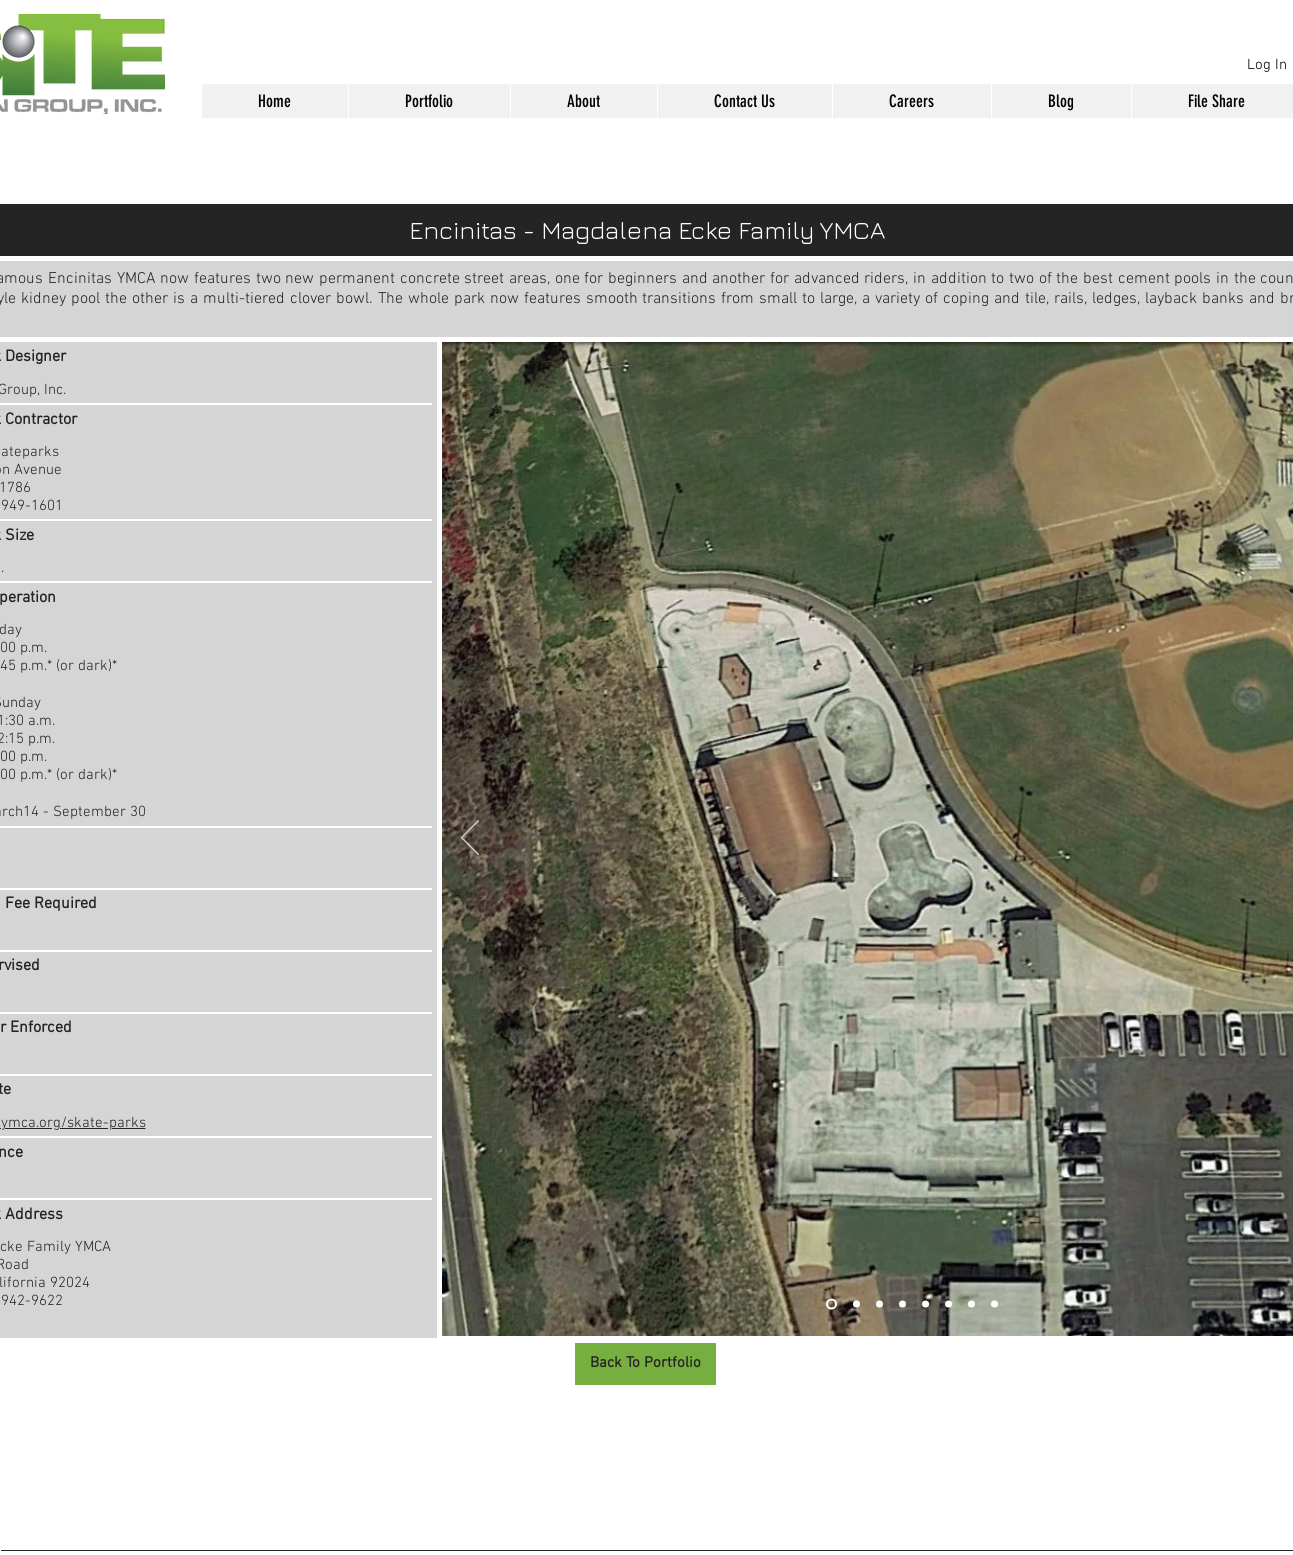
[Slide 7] (971, 1304)
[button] (429, 101)
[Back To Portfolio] (645, 1364)
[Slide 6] (948, 1304)
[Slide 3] (879, 1304)
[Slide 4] (902, 1304)
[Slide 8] (994, 1304)
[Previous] (470, 839)
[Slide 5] (925, 1304)
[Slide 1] (831, 1304)
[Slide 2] (856, 1304)
